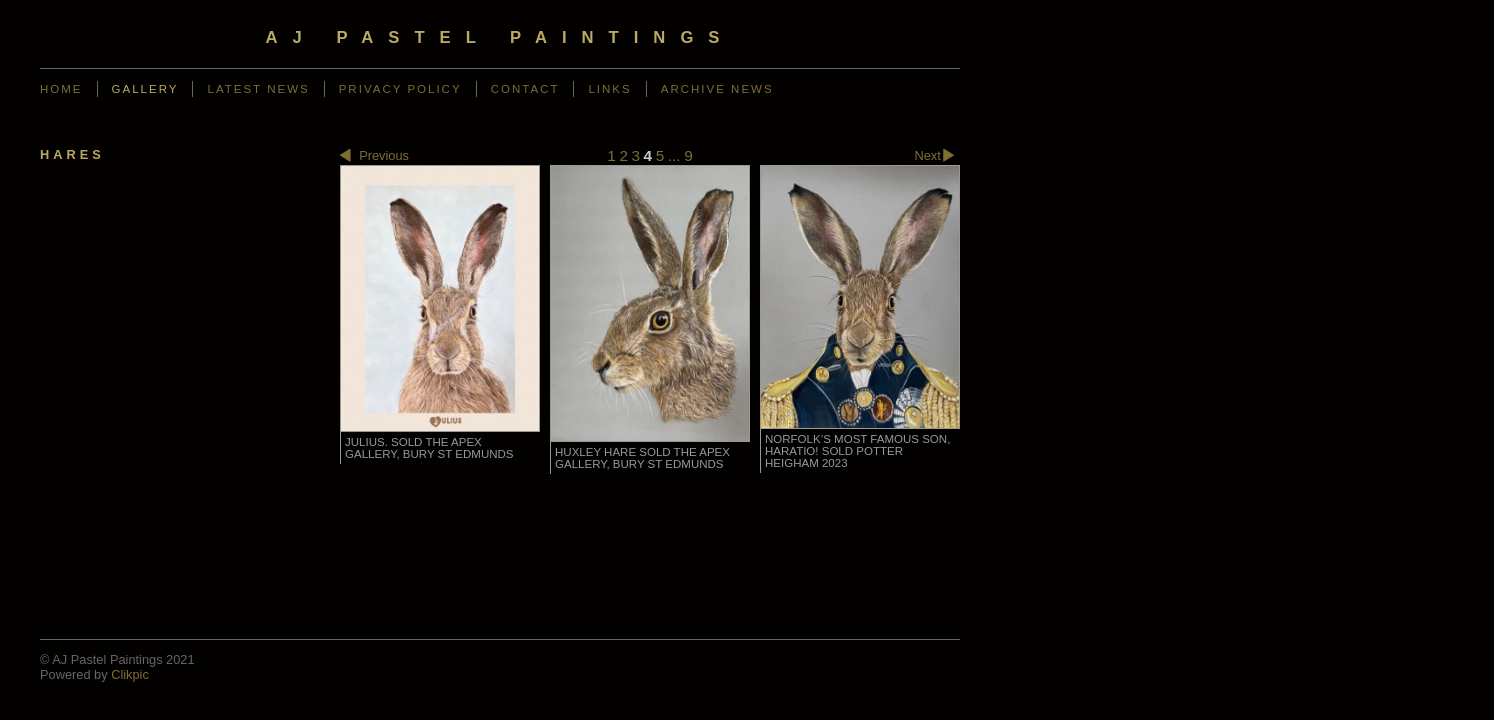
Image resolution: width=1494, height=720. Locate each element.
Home (61, 89)
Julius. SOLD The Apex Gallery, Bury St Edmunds (429, 448)
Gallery (145, 89)
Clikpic (130, 674)
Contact (525, 89)
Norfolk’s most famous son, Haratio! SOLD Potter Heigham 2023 (857, 451)
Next (938, 156)
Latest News (258, 89)
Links (609, 89)
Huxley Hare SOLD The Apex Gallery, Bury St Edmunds (642, 458)
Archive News (717, 89)
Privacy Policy (400, 89)
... (674, 155)
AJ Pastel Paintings (500, 37)
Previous (374, 156)
